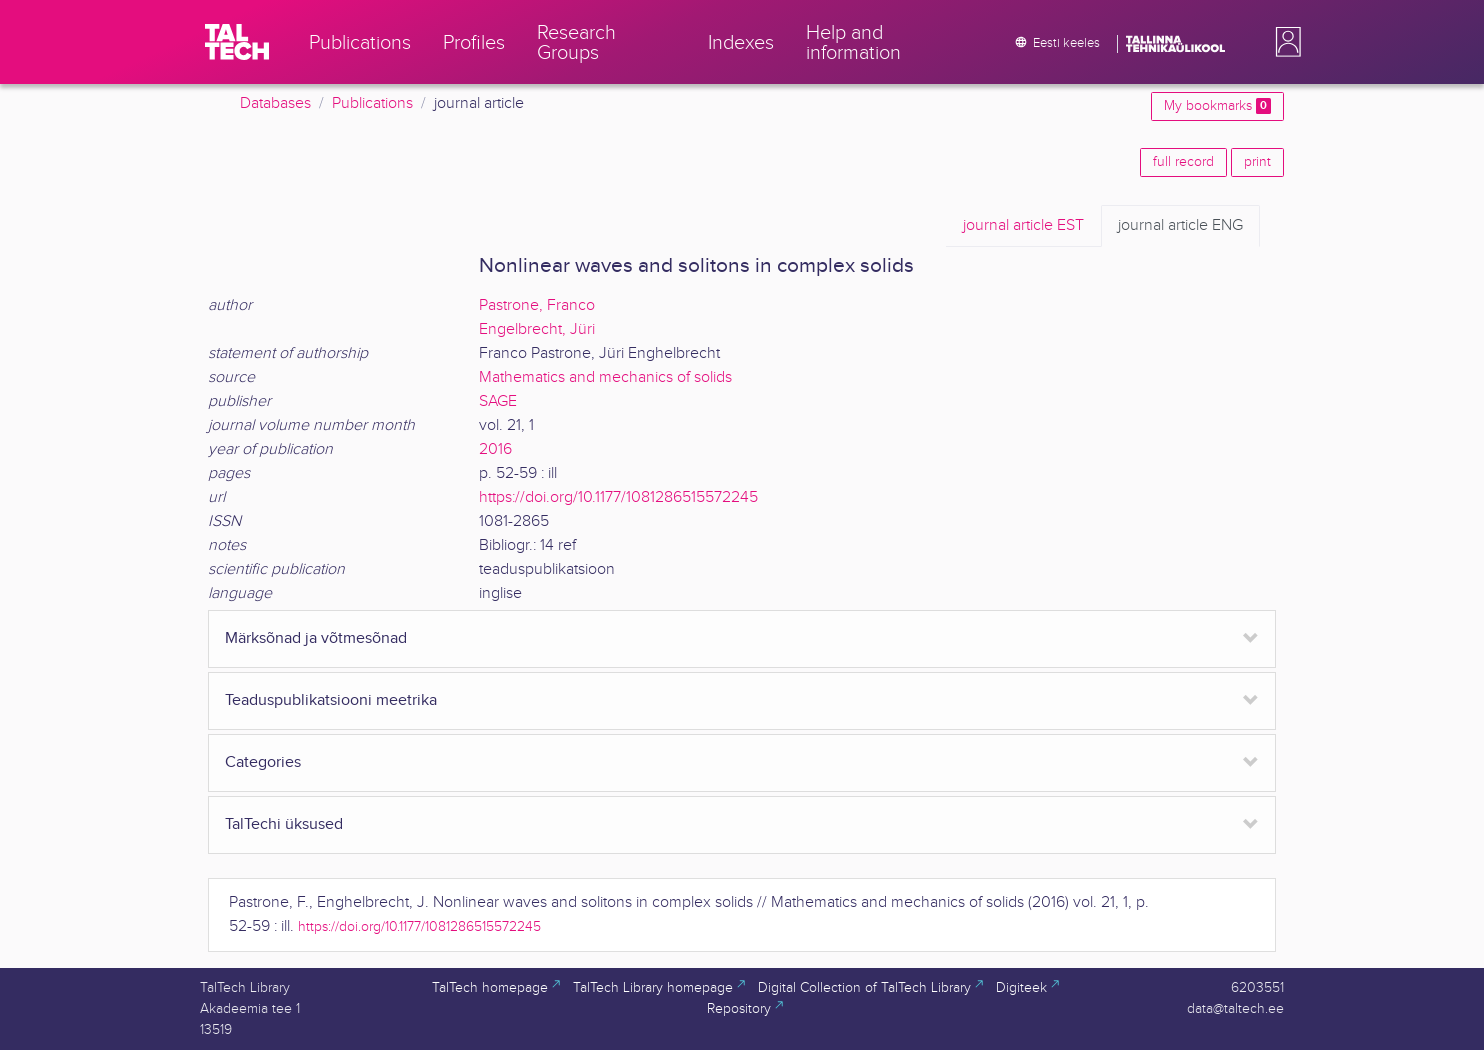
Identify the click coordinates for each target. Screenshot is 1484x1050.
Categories (263, 762)
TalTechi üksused (284, 824)
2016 (495, 449)
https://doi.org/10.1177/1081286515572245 (618, 497)
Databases (275, 103)
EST (1023, 226)
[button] (1284, 42)
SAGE (498, 401)
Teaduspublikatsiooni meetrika (331, 700)
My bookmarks (1217, 106)
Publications (372, 103)
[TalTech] (237, 42)
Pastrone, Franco (537, 305)
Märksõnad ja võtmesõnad (316, 638)
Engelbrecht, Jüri (537, 329)
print (1257, 162)
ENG (1180, 226)
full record (1183, 162)
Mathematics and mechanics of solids (605, 377)
